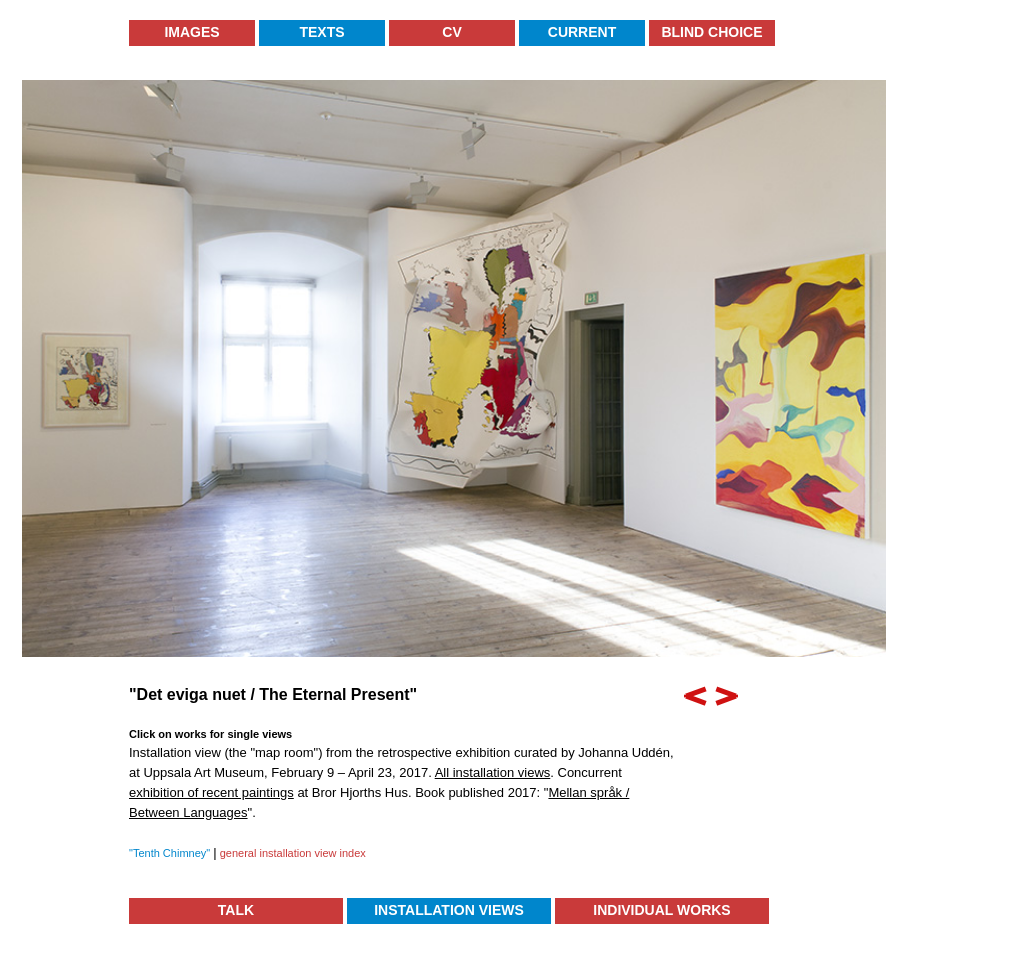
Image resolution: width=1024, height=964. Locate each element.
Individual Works (661, 910)
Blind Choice (711, 32)
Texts (321, 32)
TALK (236, 910)
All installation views (493, 772)
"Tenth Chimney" (171, 853)
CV (451, 32)
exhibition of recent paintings (211, 792)
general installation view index (291, 853)
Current (582, 32)
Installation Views (449, 910)
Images (191, 32)
